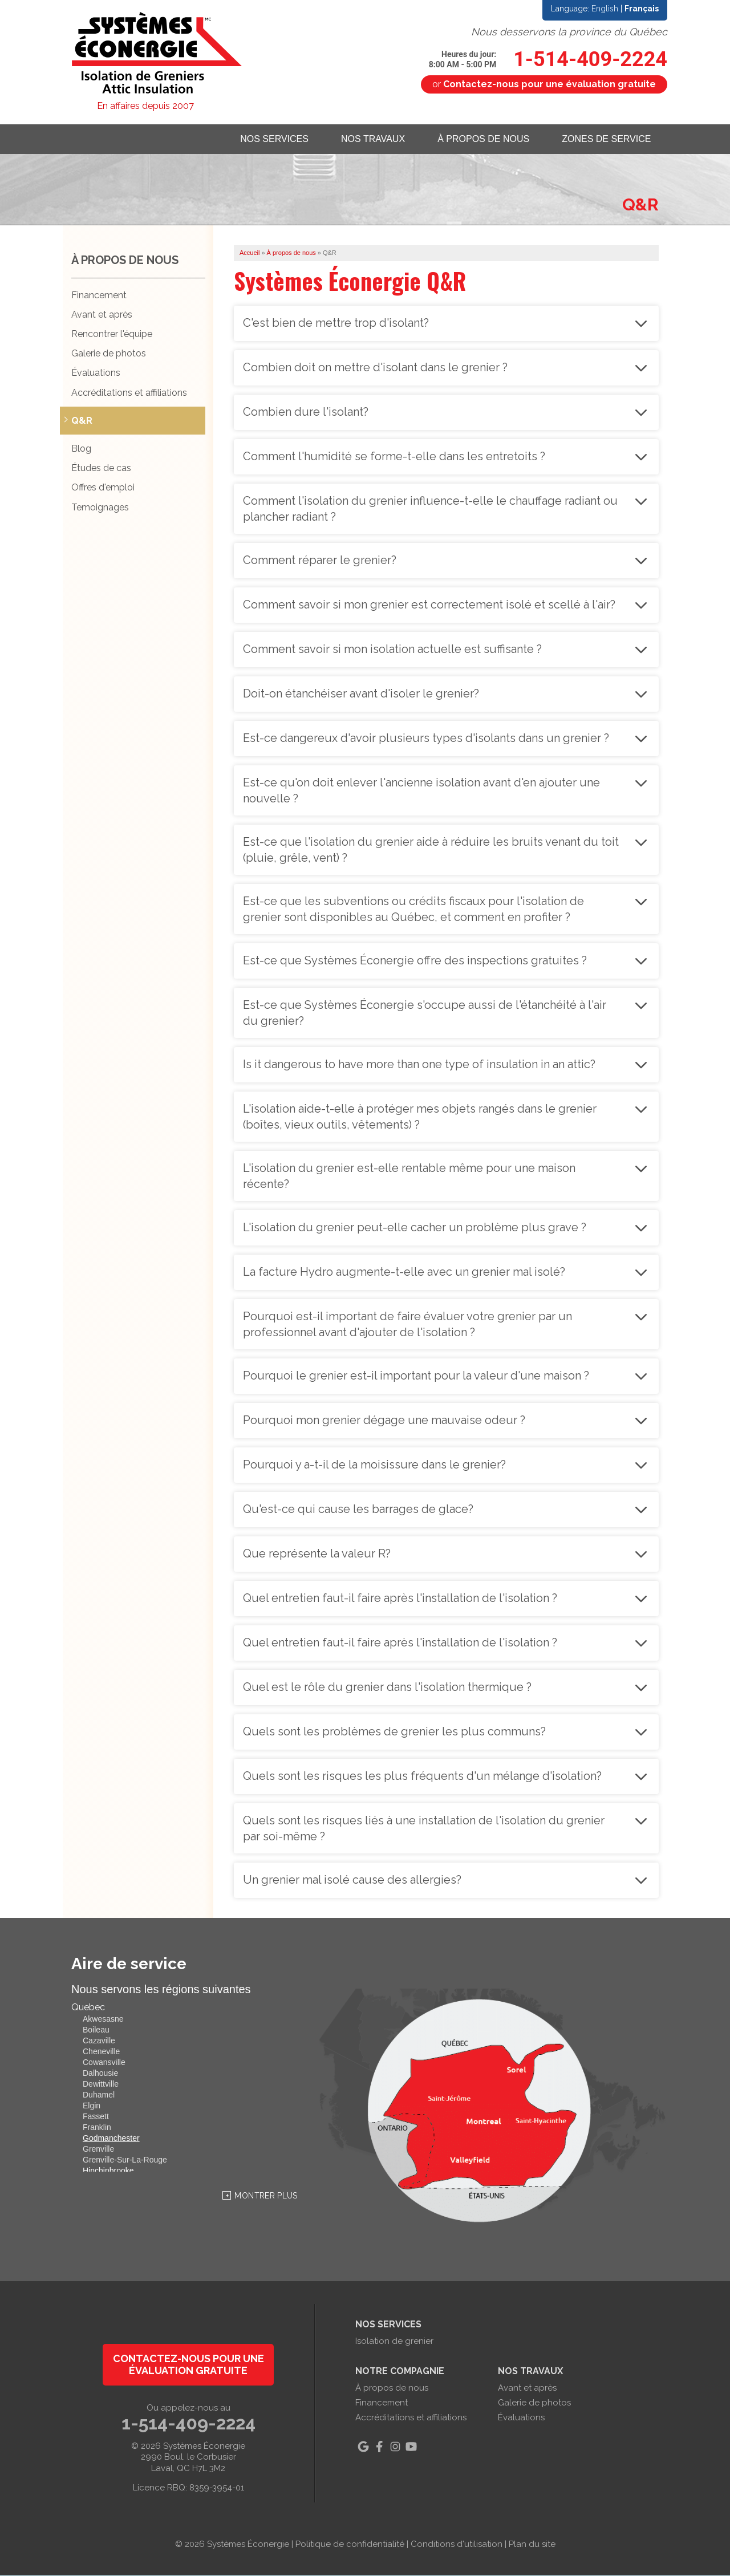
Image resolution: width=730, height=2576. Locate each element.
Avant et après (101, 315)
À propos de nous (481, 139)
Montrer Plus (265, 2196)
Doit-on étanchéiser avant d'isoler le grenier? (361, 693)
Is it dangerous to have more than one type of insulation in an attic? (419, 1064)
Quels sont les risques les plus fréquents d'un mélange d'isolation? (422, 1776)
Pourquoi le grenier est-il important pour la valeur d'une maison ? (416, 1375)
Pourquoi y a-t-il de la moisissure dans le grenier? (374, 1464)
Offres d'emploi (103, 487)
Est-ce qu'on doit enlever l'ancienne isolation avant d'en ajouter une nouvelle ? (421, 790)
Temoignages (100, 507)
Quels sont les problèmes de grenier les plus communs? (394, 1731)
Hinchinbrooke (108, 2171)
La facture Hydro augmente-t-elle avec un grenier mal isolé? (404, 1272)
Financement (99, 295)
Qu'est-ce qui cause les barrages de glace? (358, 1509)
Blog (81, 449)
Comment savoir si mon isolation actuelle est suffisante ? (392, 649)
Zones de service (605, 139)
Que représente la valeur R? (317, 1553)
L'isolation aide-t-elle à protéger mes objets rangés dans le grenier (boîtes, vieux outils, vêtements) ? (420, 1116)
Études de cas (101, 468)
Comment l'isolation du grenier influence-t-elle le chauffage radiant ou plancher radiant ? (430, 509)
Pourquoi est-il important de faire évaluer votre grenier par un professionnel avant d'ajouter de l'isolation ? (407, 1324)
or (544, 84)
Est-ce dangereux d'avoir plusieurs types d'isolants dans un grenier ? (426, 738)
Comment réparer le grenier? (319, 560)
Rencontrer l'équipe (111, 334)
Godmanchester (111, 2138)
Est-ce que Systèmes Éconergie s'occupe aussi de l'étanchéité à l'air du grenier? (424, 1013)
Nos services (268, 139)
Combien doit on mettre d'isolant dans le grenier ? (375, 367)
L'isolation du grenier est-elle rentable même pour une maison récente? (409, 1176)
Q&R (81, 421)
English (604, 8)
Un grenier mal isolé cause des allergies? (352, 1880)
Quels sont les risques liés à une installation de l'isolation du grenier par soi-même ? (424, 1828)
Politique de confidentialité (349, 2545)
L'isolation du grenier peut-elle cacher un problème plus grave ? (414, 1227)
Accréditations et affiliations (129, 392)
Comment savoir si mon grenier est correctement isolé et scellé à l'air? (429, 604)
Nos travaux (369, 139)
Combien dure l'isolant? (305, 412)
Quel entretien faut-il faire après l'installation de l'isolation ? (400, 1598)
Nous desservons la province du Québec (569, 32)
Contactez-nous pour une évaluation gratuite (188, 2365)
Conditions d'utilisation (456, 2545)
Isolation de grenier (394, 2341)
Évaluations (95, 373)
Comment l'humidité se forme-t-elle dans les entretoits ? (394, 456)
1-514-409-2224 (548, 59)
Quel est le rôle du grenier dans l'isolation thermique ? (387, 1687)
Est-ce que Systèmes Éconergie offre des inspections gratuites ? (415, 960)
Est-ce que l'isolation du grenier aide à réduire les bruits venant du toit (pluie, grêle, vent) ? (431, 850)
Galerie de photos (108, 353)
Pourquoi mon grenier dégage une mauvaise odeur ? (384, 1420)
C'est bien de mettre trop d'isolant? (336, 323)
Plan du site (532, 2545)
